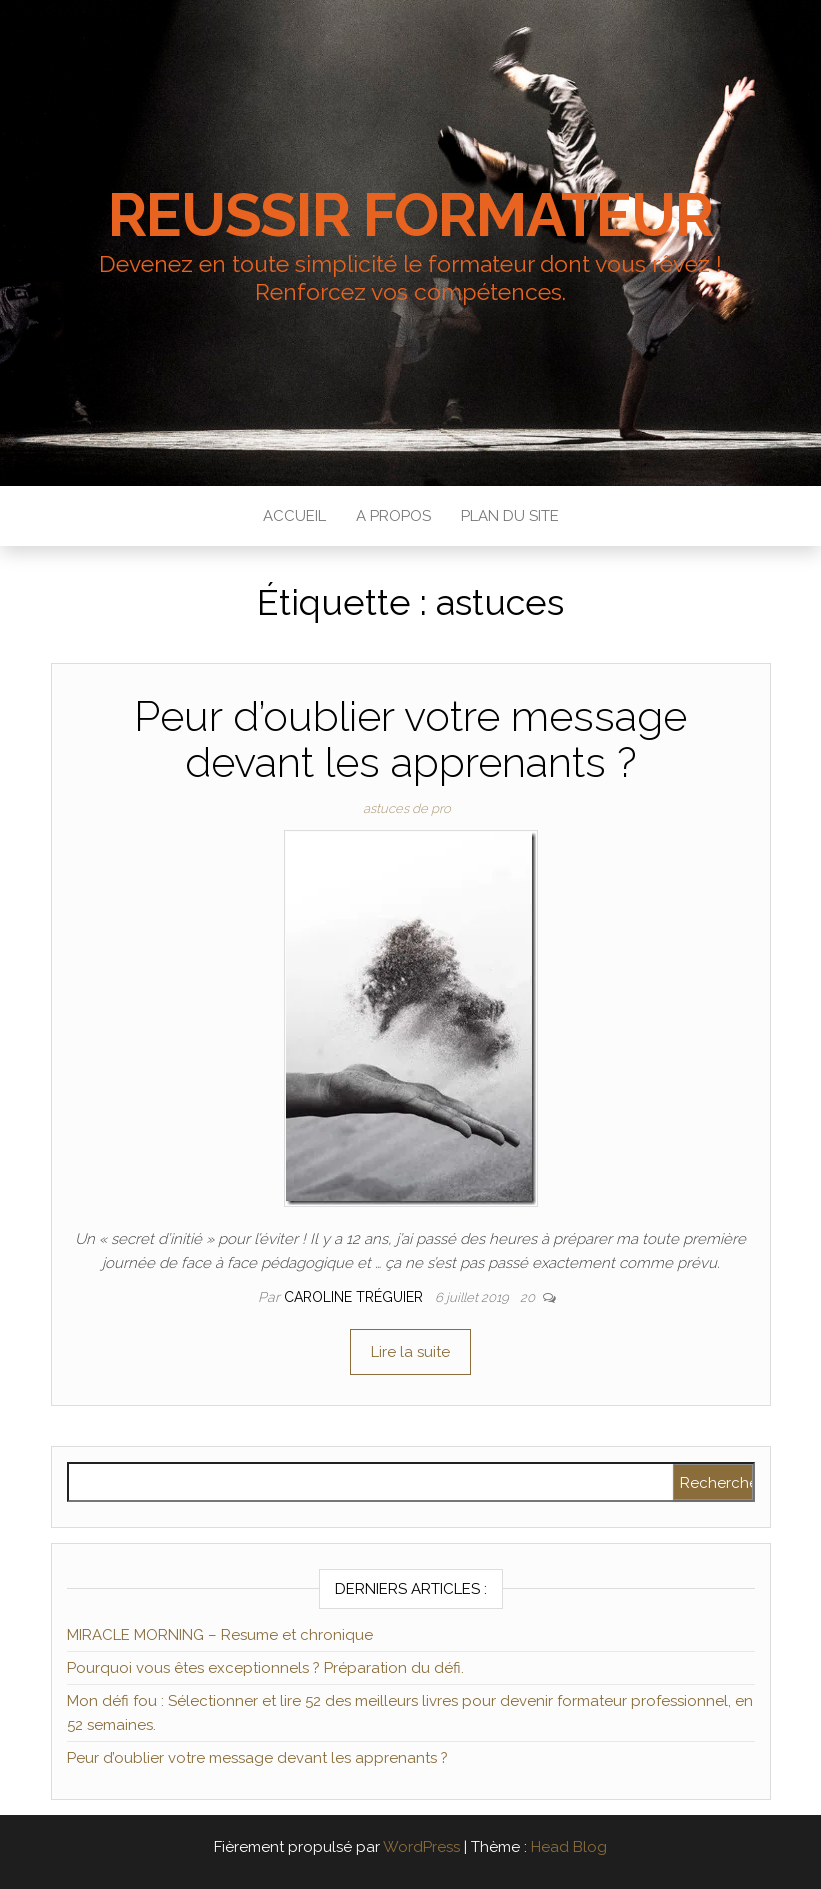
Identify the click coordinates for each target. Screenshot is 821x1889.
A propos (393, 516)
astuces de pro (407, 808)
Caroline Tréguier (355, 1297)
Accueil (294, 516)
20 (529, 1297)
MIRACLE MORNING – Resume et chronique (220, 1635)
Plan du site (510, 516)
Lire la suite (410, 1352)
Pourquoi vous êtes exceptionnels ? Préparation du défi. (265, 1668)
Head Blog (569, 1847)
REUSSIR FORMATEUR (410, 215)
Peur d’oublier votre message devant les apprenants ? (410, 739)
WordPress (421, 1847)
